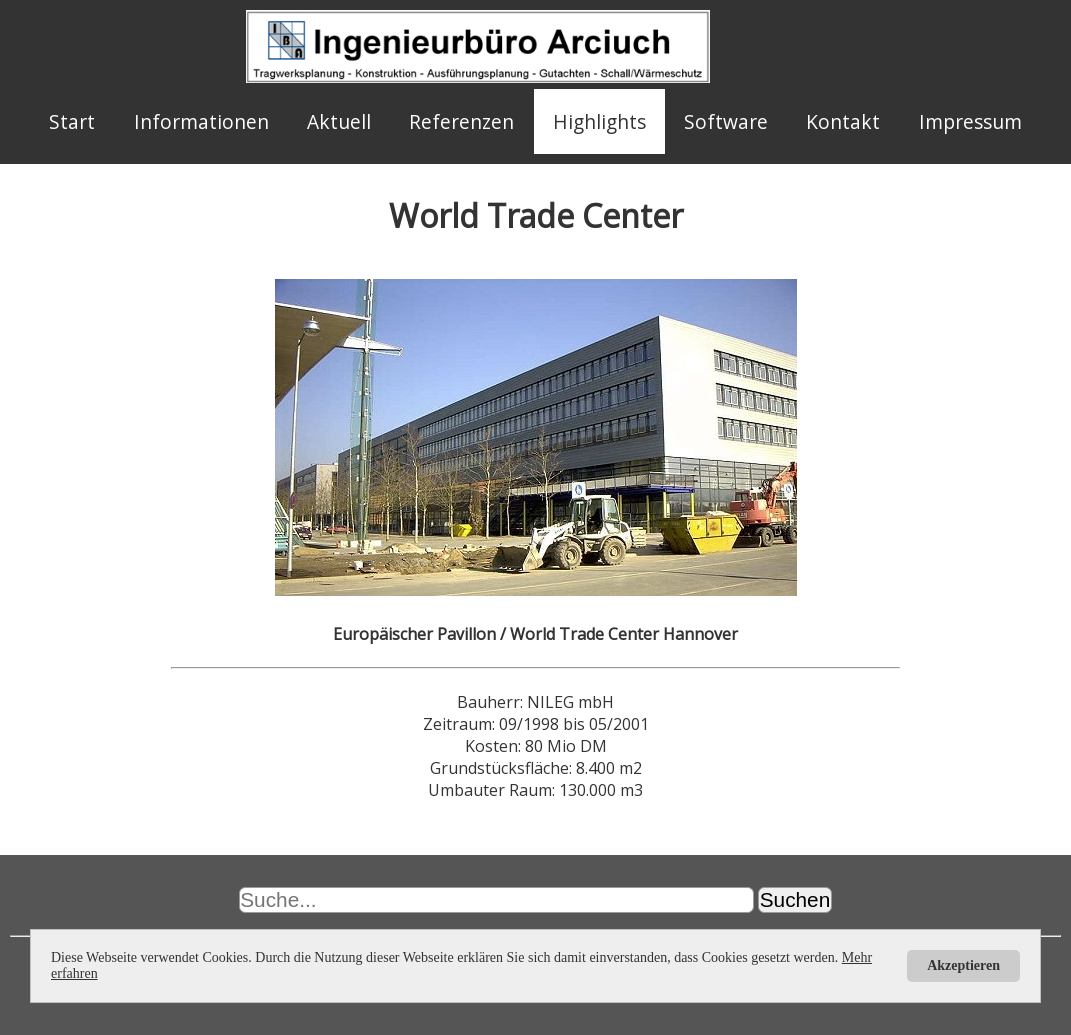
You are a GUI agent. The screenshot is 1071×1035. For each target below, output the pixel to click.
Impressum (970, 121)
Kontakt (843, 121)
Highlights (599, 121)
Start (72, 121)
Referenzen (461, 121)
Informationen (201, 121)
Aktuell (339, 121)
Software (726, 121)
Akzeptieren (963, 965)
